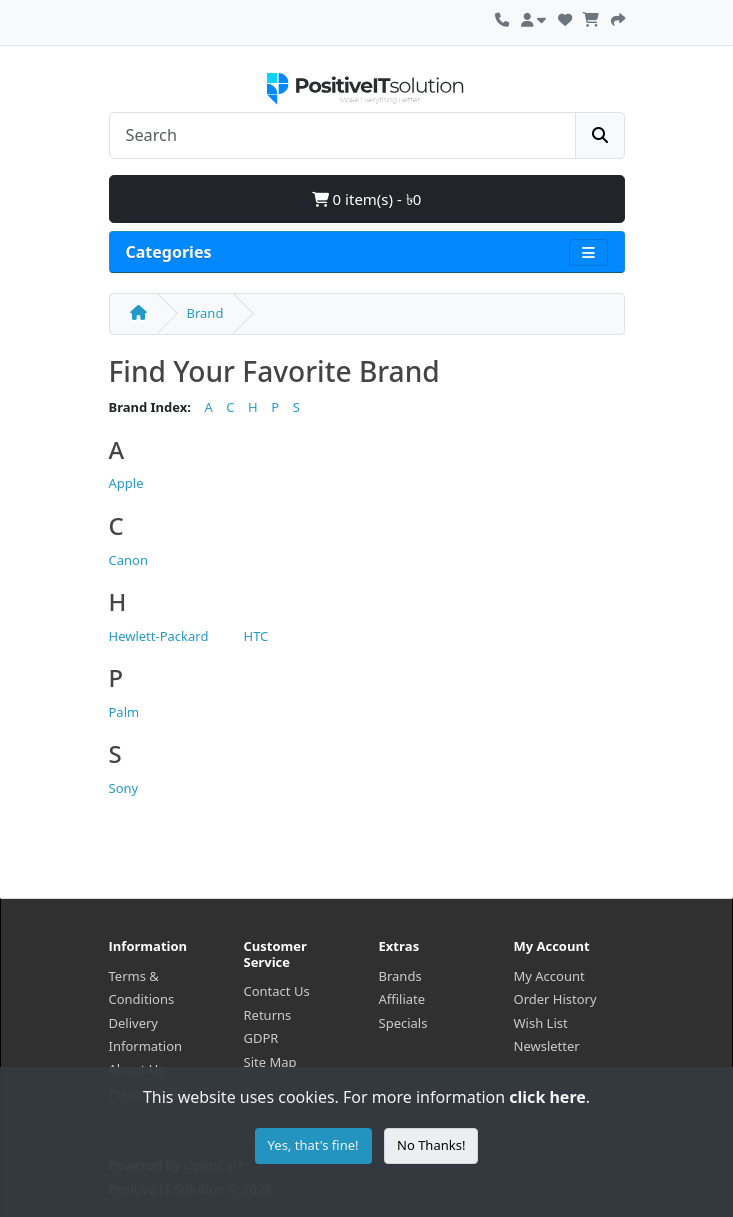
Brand (205, 313)
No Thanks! (431, 1145)
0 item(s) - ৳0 (367, 199)
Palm (124, 712)
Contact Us (277, 991)
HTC (256, 636)
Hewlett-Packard (159, 636)
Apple (126, 483)
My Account (549, 976)
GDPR (261, 1038)
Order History (555, 999)
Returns (268, 1015)
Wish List (541, 1023)
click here (547, 1097)
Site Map (270, 1062)
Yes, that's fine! (313, 1145)
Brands (400, 976)
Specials (403, 1023)
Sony (124, 788)
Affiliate (402, 999)
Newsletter (547, 1046)
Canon (128, 560)
